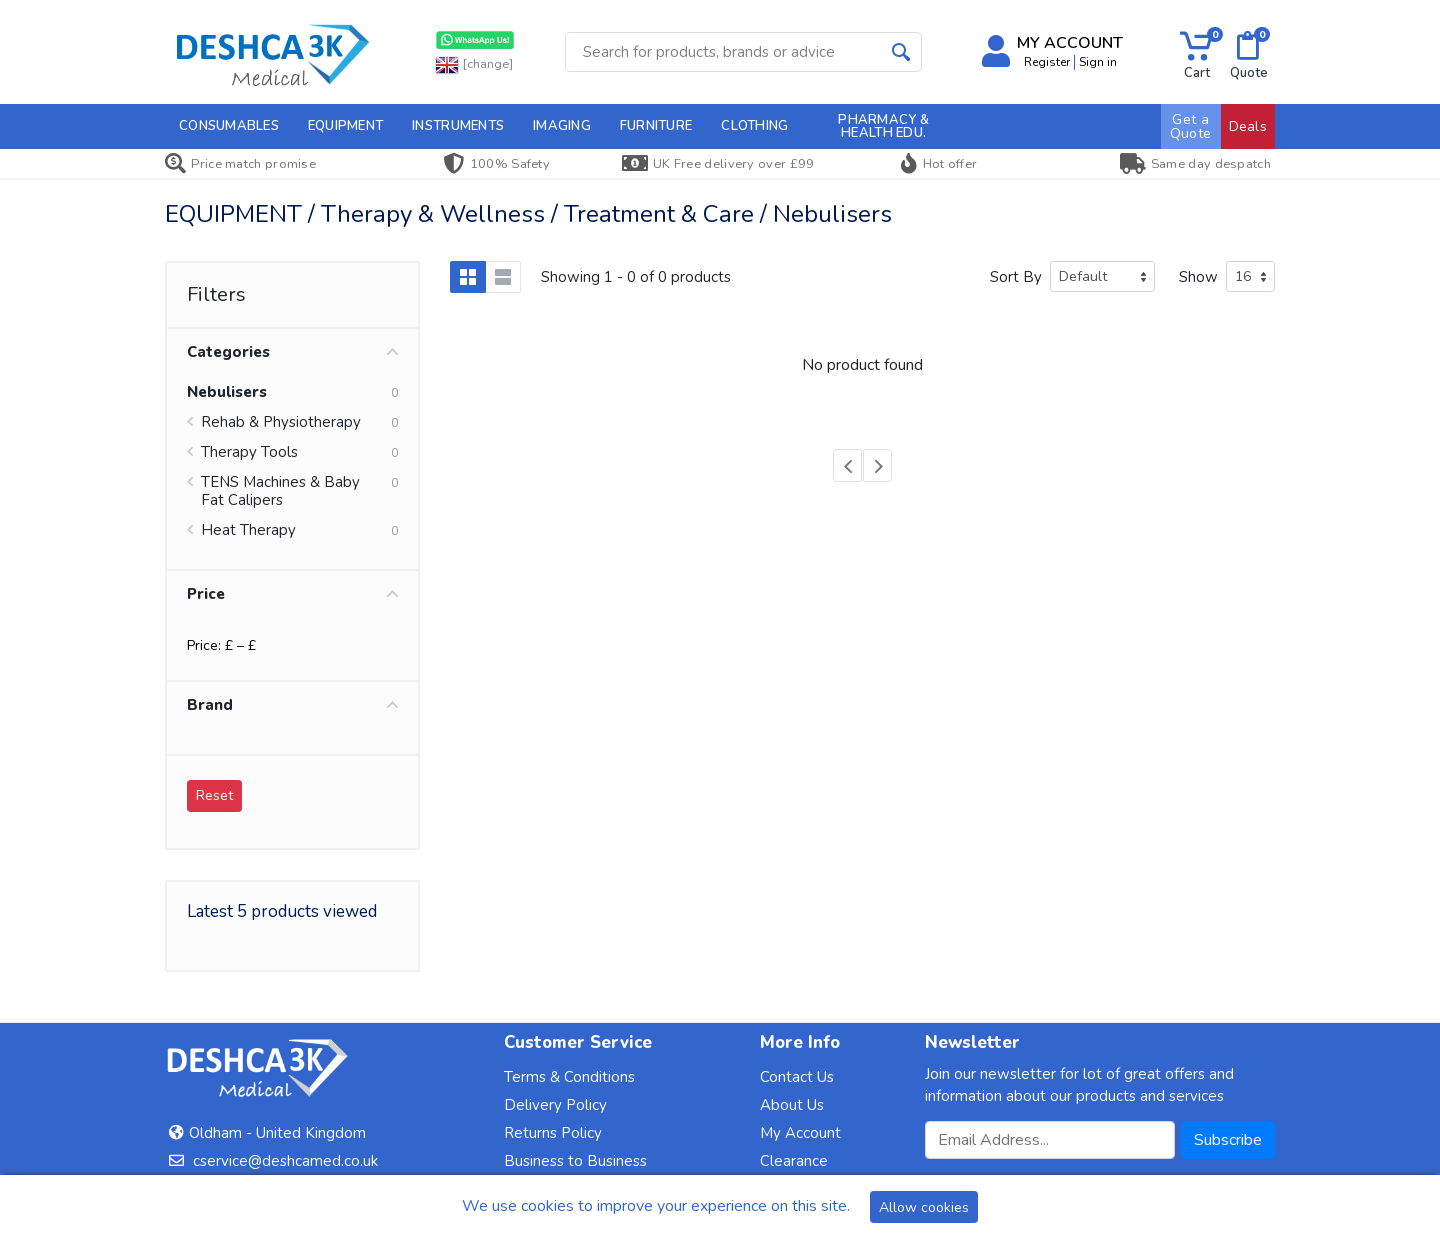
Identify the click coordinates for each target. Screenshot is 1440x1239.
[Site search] (723, 52)
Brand (292, 705)
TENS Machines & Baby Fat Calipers (280, 491)
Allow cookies (924, 1207)
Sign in (1098, 62)
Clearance (794, 1161)
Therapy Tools (249, 452)
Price (292, 594)
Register (1047, 62)
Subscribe (1228, 1140)
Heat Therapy (248, 530)
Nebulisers (227, 392)
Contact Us (797, 1077)
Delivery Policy (555, 1105)
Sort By (1016, 277)
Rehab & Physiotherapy (281, 422)
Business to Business (575, 1161)
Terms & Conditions (569, 1077)
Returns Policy (553, 1133)
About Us (792, 1105)
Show (1198, 277)
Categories (292, 352)
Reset (214, 795)
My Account (800, 1133)
